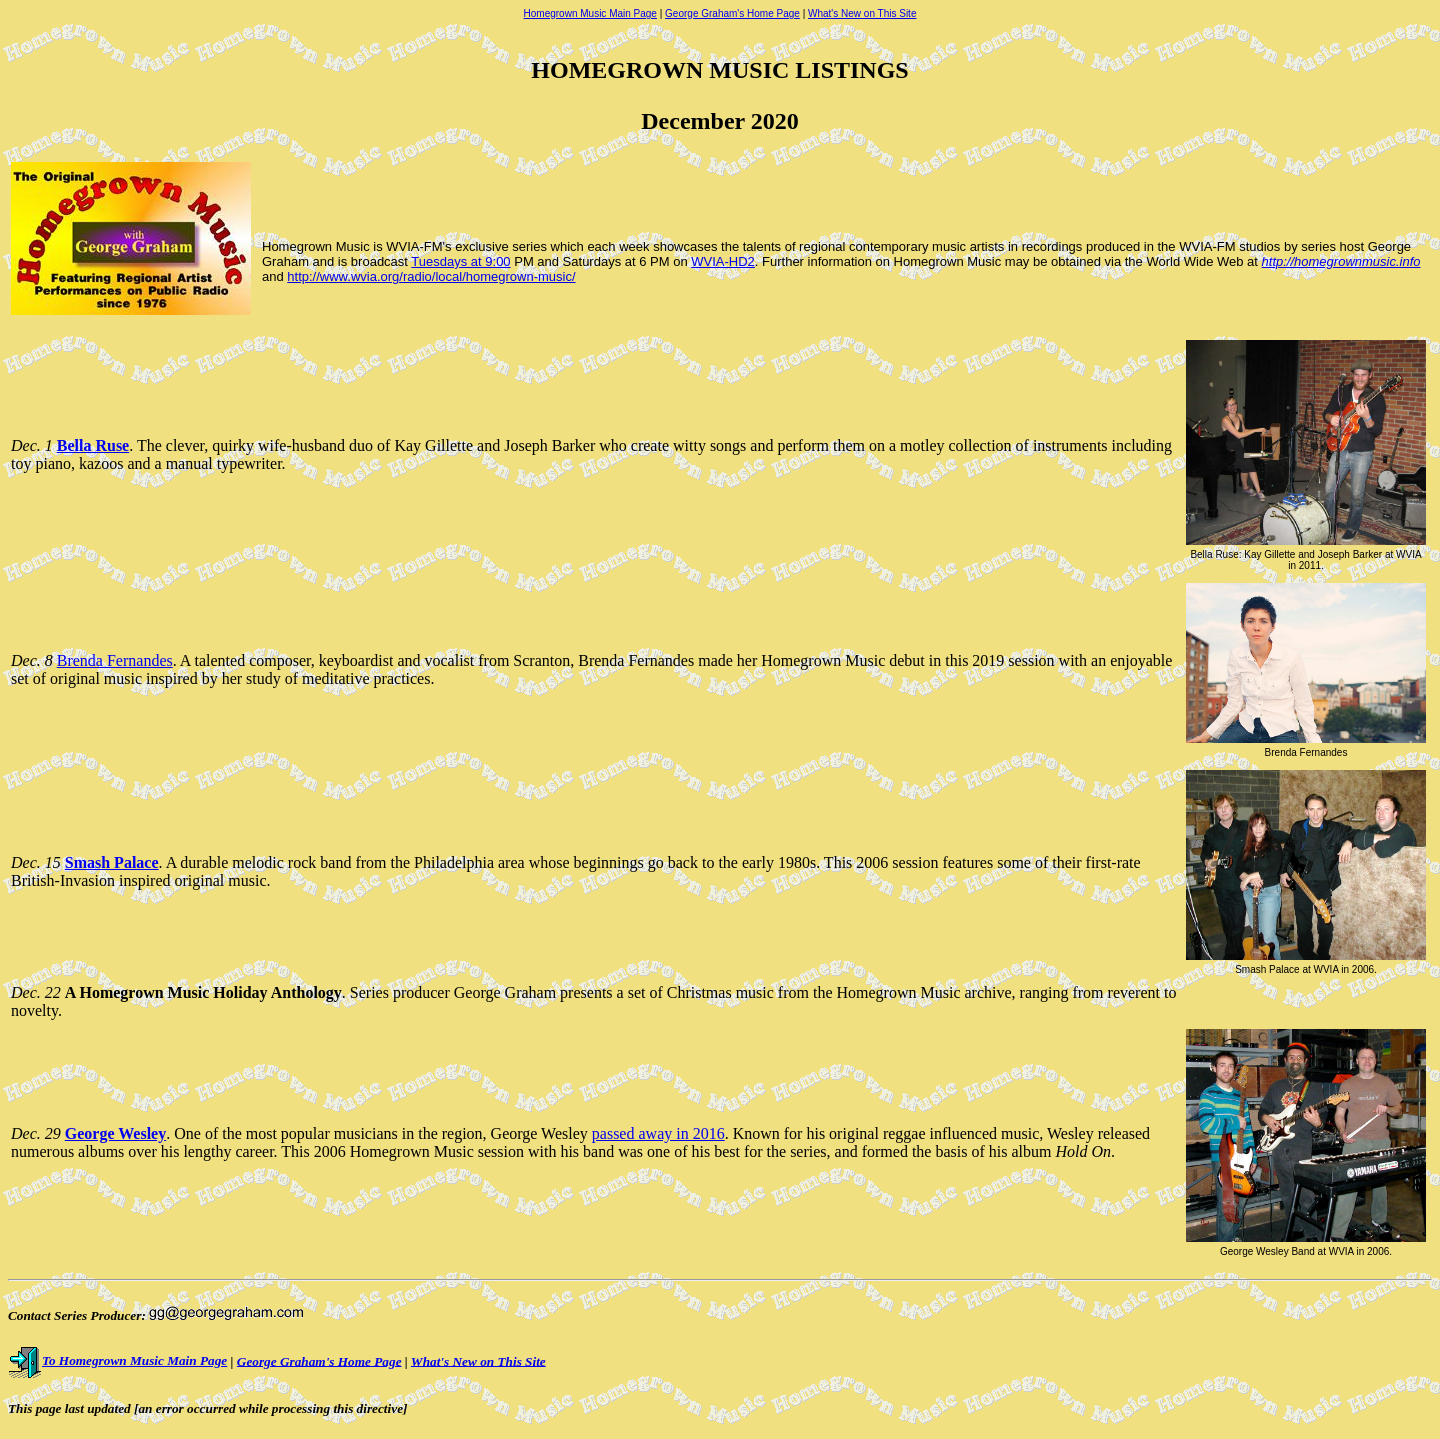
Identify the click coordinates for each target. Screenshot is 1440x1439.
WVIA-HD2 (723, 261)
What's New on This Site (862, 13)
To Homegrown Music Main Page (117, 1360)
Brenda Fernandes (115, 660)
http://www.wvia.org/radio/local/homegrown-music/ (431, 276)
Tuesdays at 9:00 (460, 261)
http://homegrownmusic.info (1341, 261)
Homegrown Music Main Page (590, 13)
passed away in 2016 (658, 1133)
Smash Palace (112, 862)
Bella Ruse (93, 445)
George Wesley (115, 1133)
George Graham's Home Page (732, 13)
